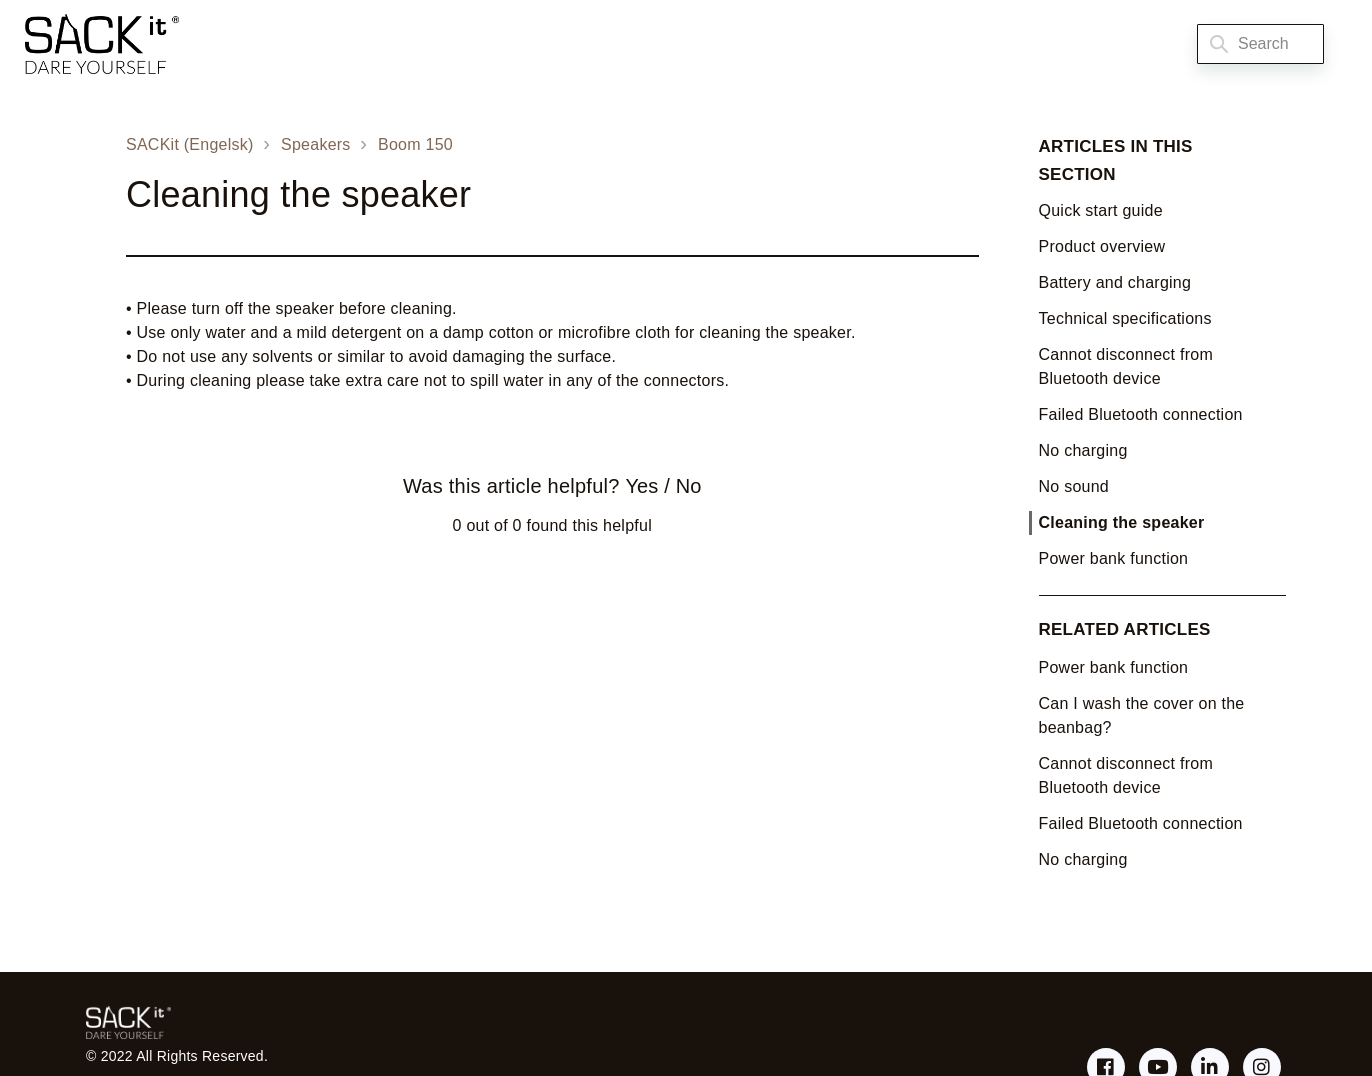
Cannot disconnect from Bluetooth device (1126, 366)
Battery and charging (1115, 282)
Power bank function (1114, 558)
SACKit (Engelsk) (190, 144)
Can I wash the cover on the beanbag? (1142, 715)
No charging (1083, 450)
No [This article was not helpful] (689, 486)
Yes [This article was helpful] (641, 486)
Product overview (1102, 246)
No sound (1074, 486)
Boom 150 (415, 144)
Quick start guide (1101, 210)
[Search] (1260, 44)
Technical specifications (1125, 318)
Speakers (316, 144)
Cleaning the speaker (1122, 522)
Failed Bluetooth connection (1141, 414)
